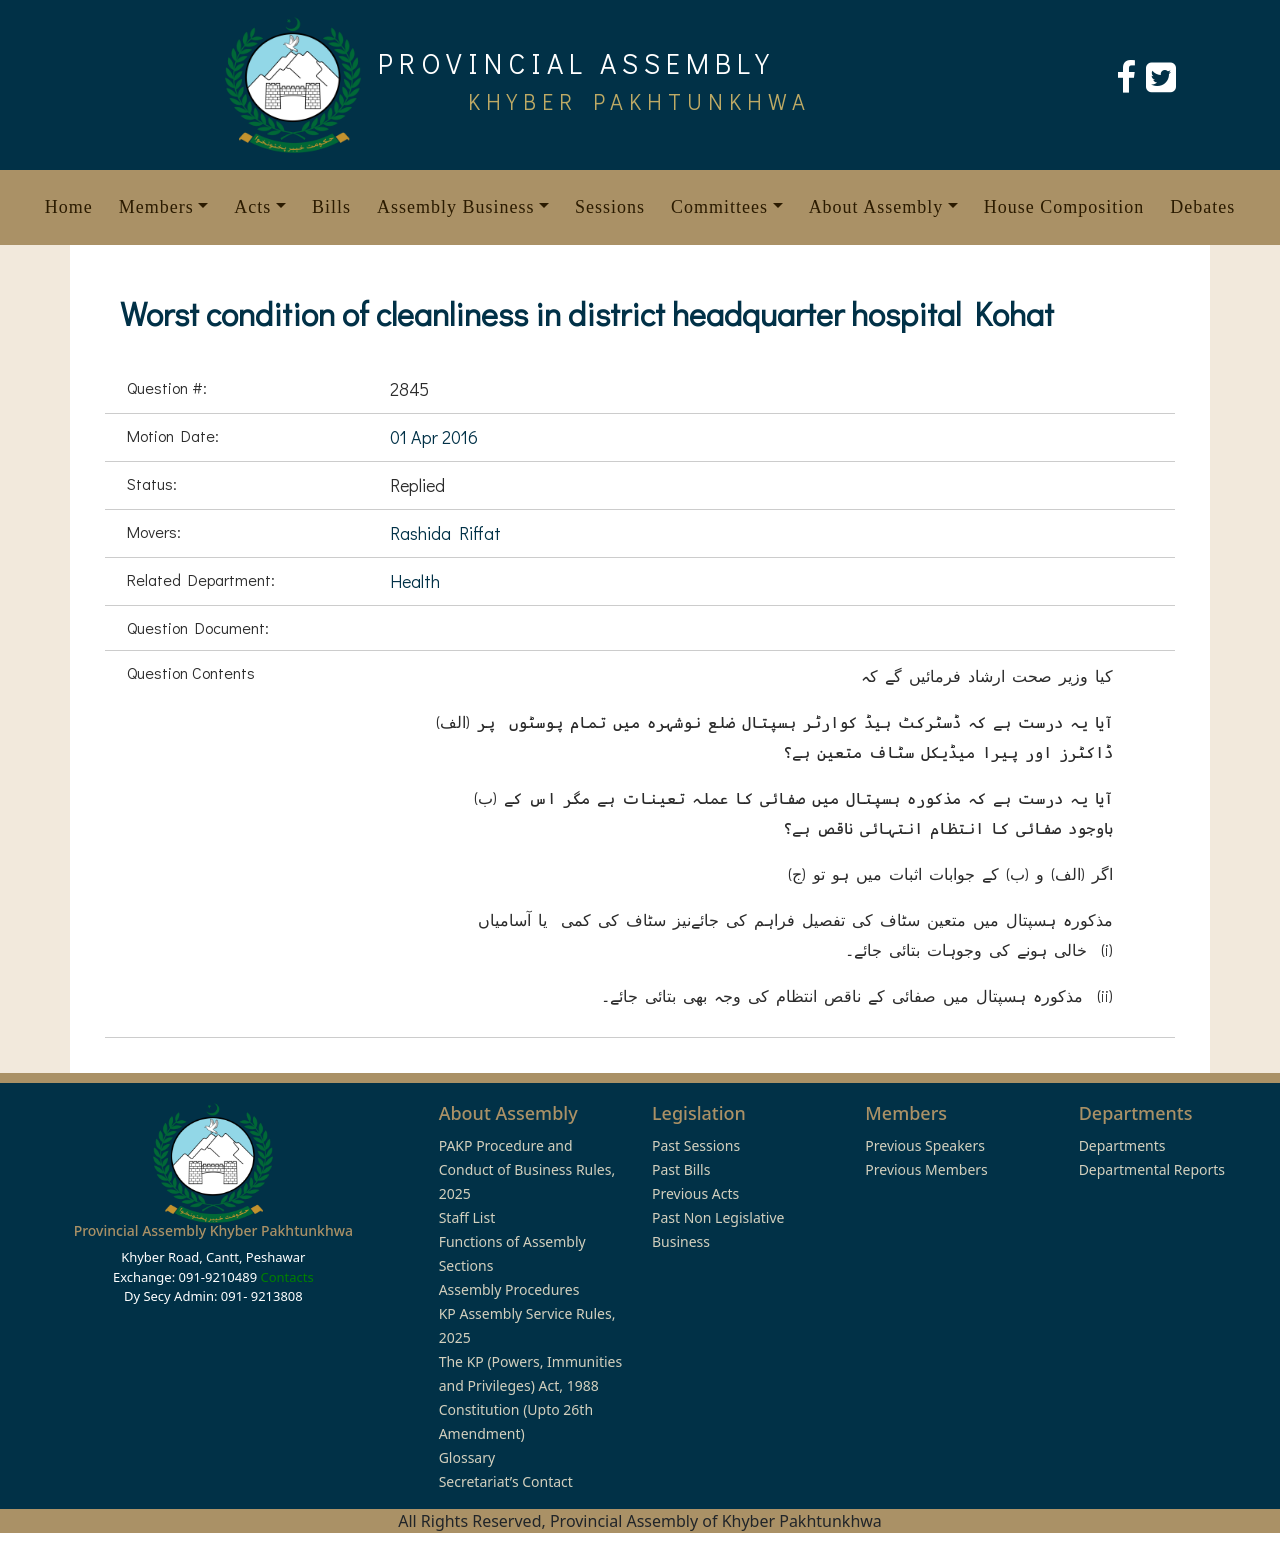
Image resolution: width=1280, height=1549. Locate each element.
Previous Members (926, 1169)
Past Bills (681, 1169)
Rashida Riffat (445, 533)
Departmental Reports (1152, 1169)
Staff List (467, 1217)
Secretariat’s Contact (506, 1481)
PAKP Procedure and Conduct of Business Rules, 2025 (527, 1169)
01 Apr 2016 (434, 437)
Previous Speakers (925, 1145)
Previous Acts (695, 1193)
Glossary (467, 1457)
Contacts (286, 1277)
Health (415, 581)
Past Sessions (696, 1145)
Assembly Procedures (509, 1289)
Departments (1122, 1145)
